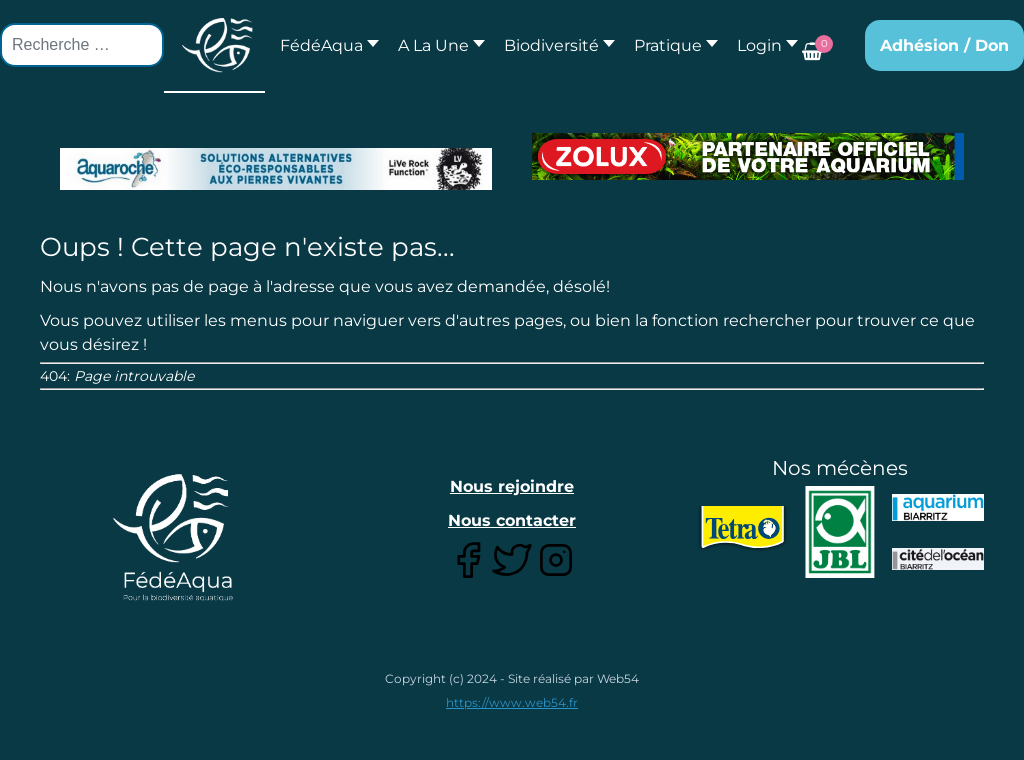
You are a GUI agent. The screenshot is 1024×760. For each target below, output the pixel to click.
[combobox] (82, 45)
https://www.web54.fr (512, 702)
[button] (436, 45)
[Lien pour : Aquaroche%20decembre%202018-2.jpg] (276, 169)
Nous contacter (512, 520)
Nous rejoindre (512, 486)
